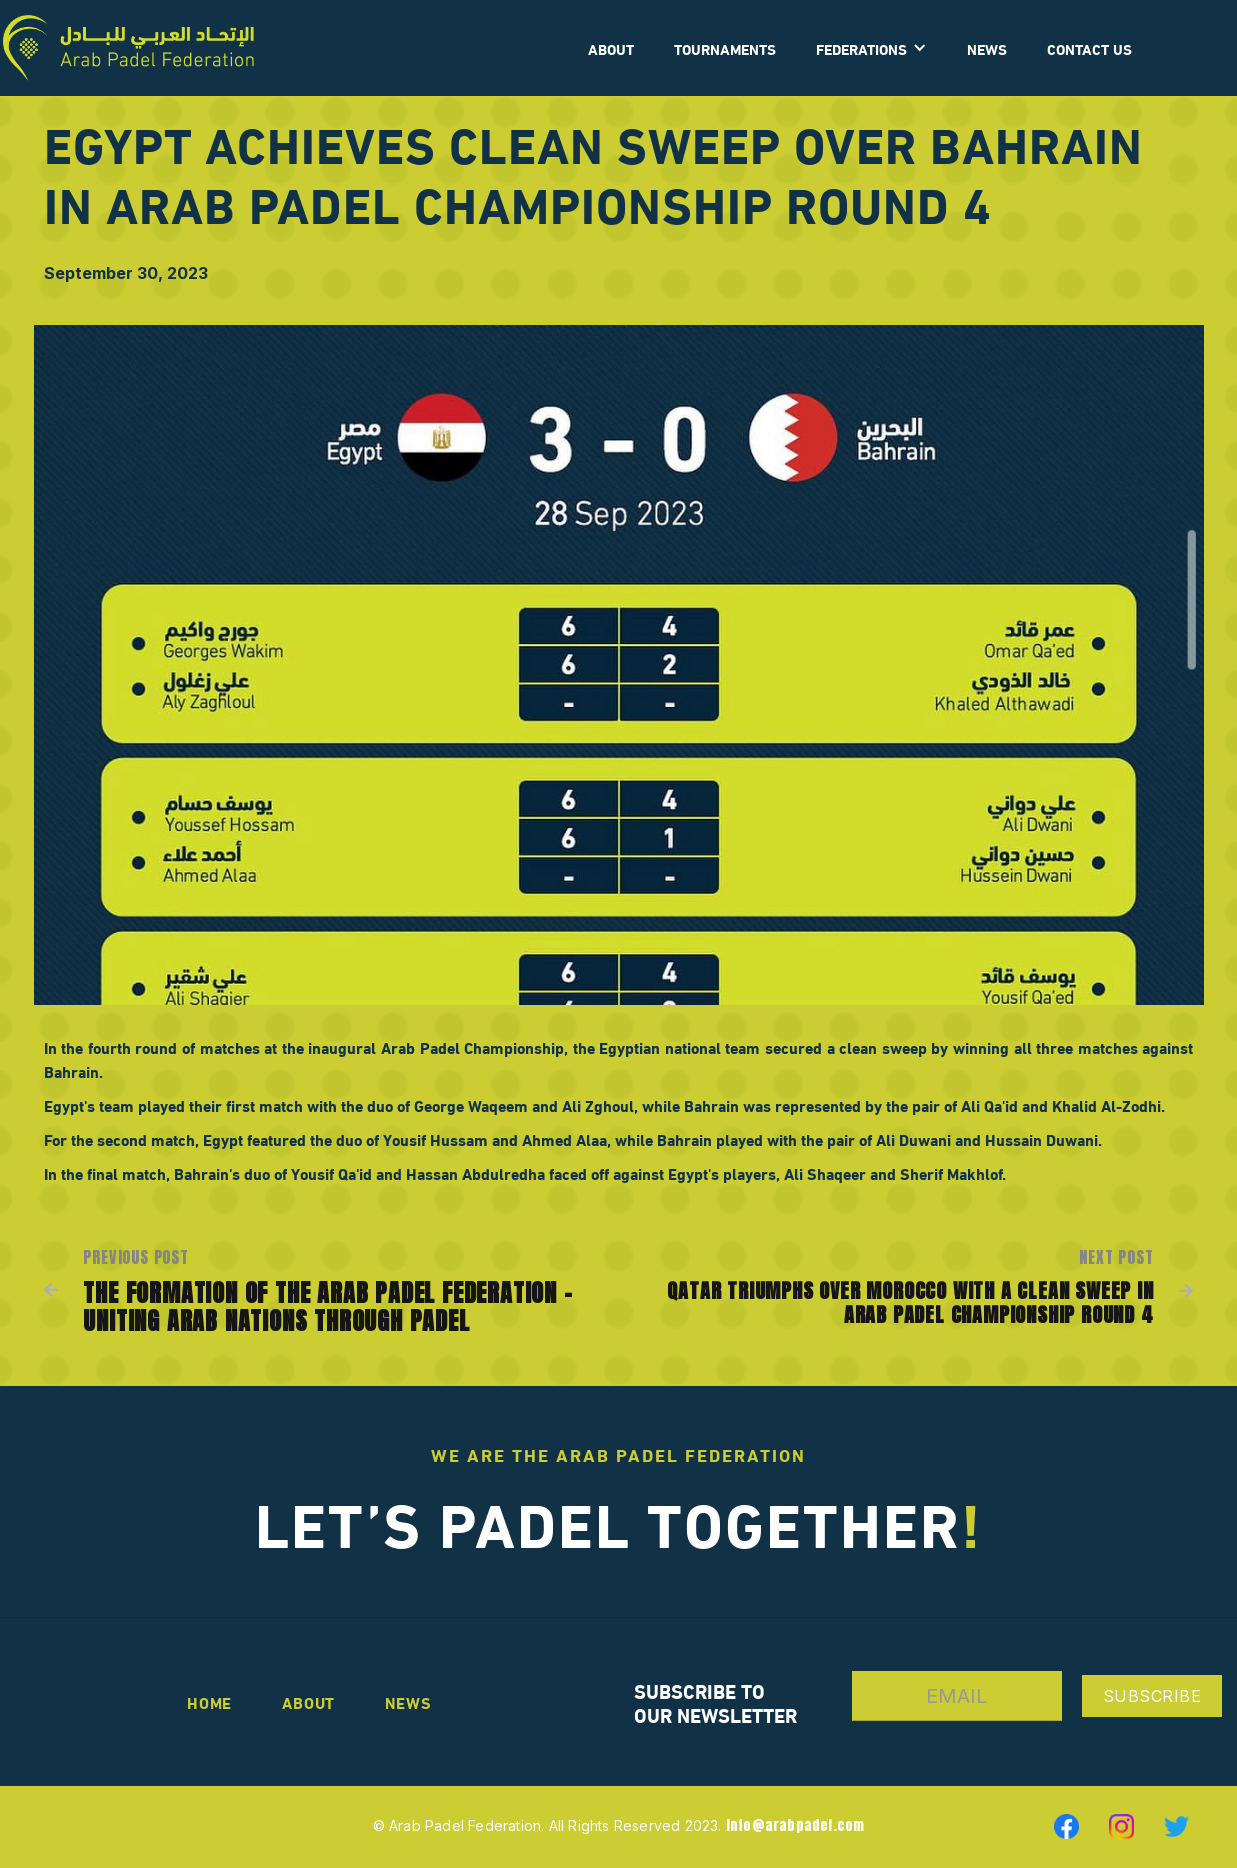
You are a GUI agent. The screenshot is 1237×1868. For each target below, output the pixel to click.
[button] (871, 48)
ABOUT (611, 48)
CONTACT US (1089, 48)
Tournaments (725, 48)
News (987, 48)
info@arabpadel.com (795, 1825)
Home (209, 1701)
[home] (128, 48)
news (408, 1701)
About (308, 1701)
